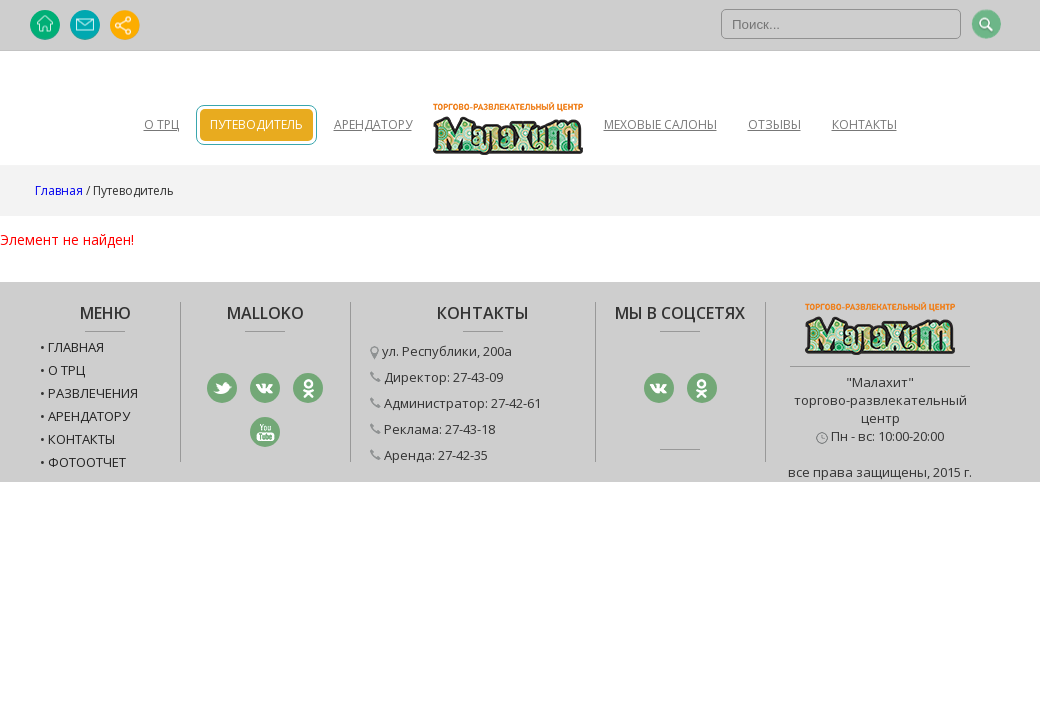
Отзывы (774, 124)
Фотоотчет (87, 462)
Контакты (864, 124)
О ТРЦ (161, 124)
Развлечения (93, 393)
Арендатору (373, 124)
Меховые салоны (660, 124)
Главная (59, 190)
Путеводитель (256, 124)
